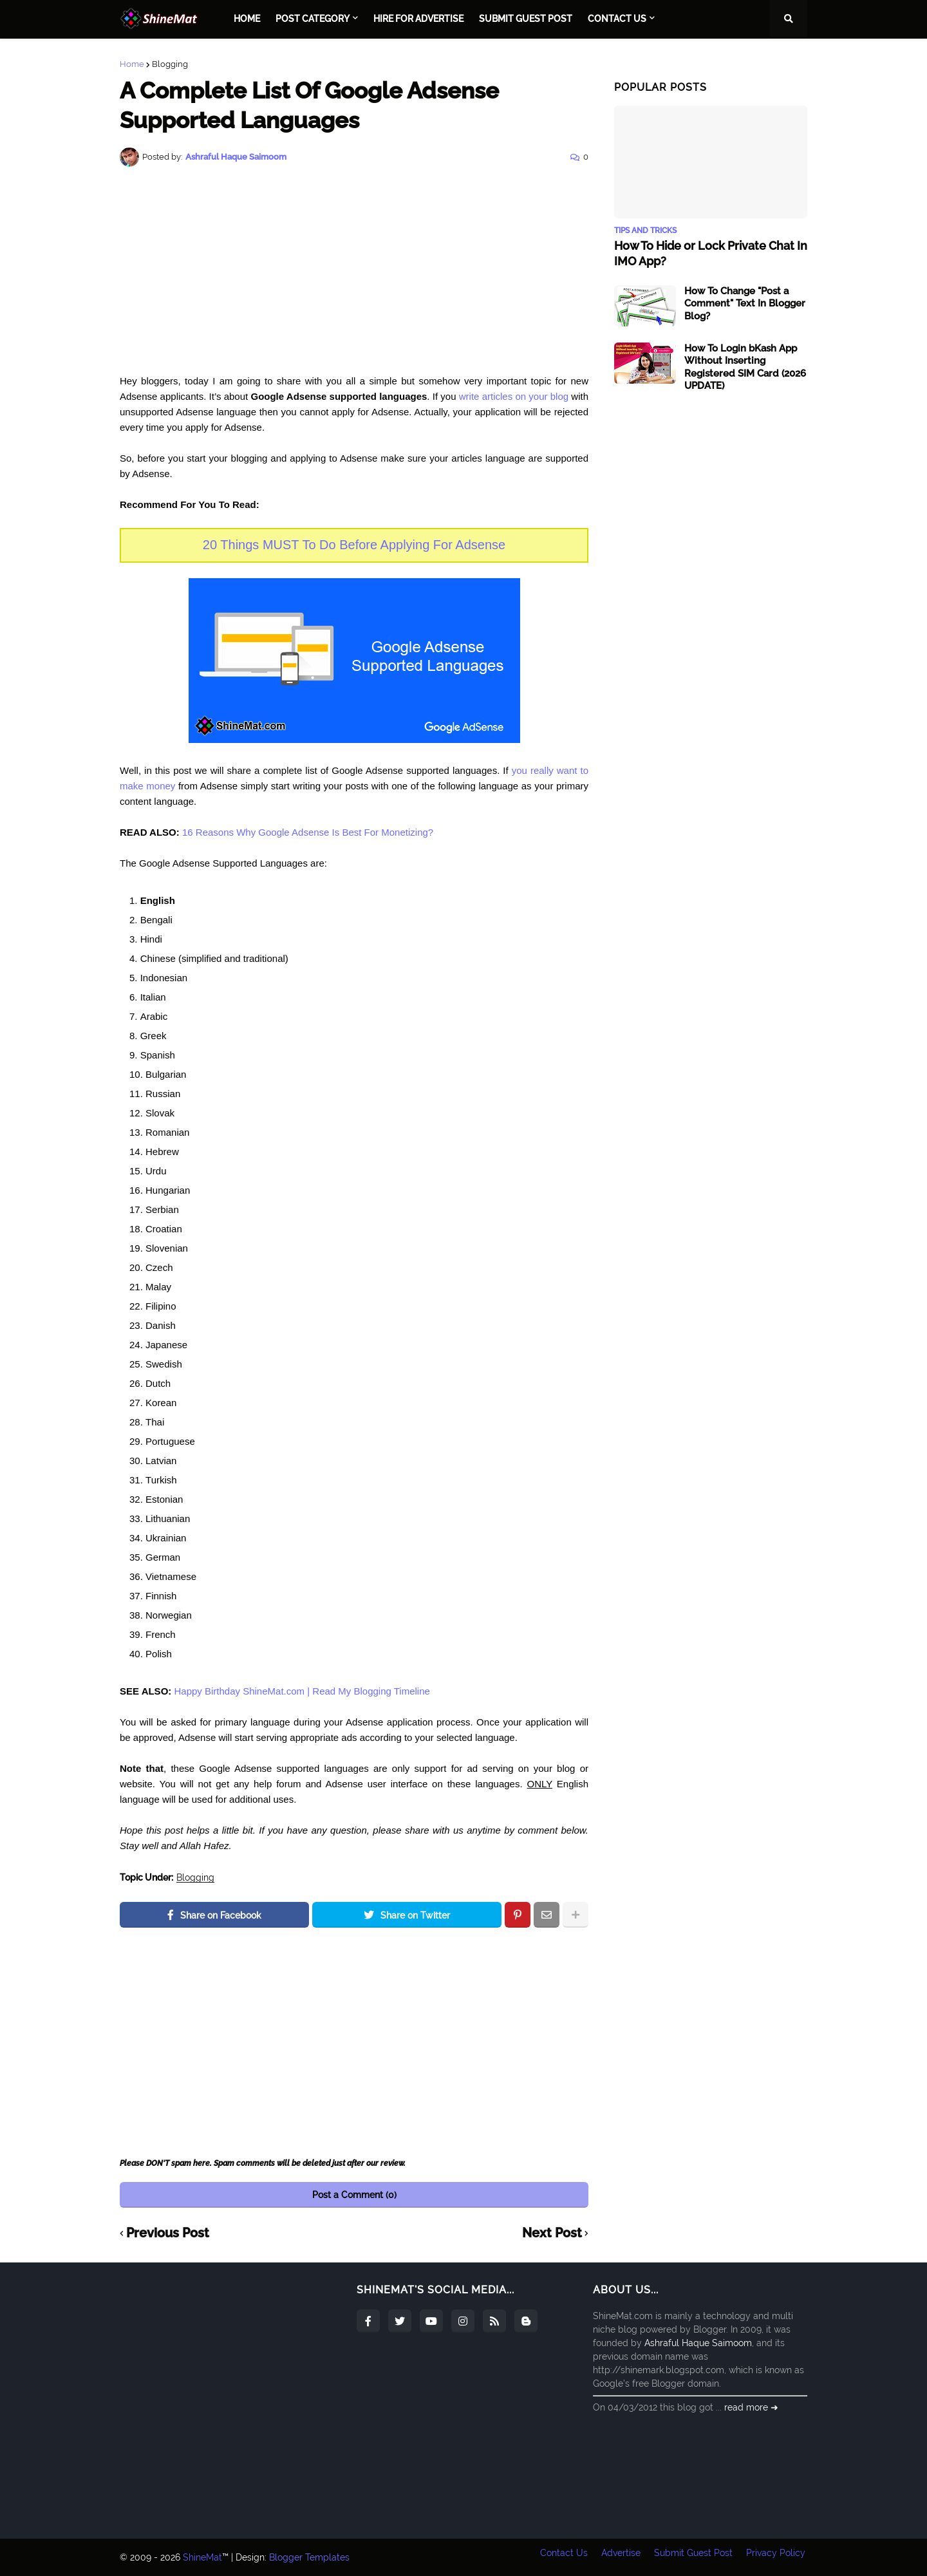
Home (132, 64)
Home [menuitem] (247, 19)
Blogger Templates (309, 2557)
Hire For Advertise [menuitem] (418, 19)
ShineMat (202, 2557)
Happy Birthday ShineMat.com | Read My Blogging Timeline (301, 1691)
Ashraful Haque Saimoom (698, 2343)
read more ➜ (751, 2407)
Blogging (170, 64)
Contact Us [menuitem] (617, 19)
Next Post (552, 2233)
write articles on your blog (513, 396)
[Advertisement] (354, 270)
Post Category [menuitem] (313, 19)
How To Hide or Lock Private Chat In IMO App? (710, 253)
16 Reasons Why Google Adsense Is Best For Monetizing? (307, 832)
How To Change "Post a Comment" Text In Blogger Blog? (744, 303)
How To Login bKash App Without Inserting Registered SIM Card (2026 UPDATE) (745, 366)
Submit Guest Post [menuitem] (525, 19)
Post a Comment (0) (354, 2195)
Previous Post (167, 2233)
